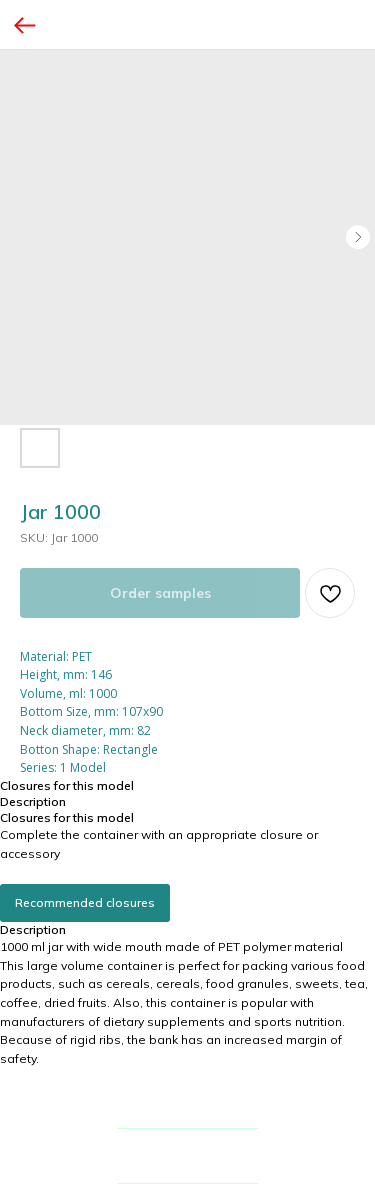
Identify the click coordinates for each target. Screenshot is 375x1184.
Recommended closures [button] (85, 902)
